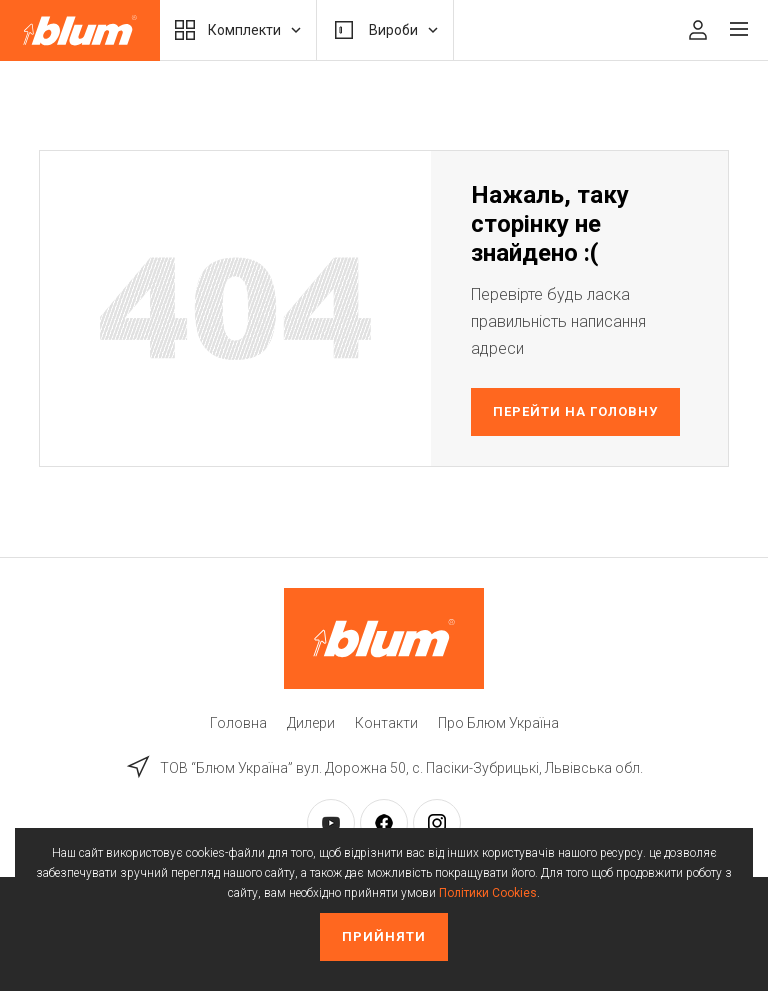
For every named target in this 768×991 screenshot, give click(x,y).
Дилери (311, 723)
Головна (238, 723)
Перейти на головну (576, 411)
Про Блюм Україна (498, 723)
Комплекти (238, 30)
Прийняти (384, 936)
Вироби (385, 30)
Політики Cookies (488, 893)
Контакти (386, 723)
